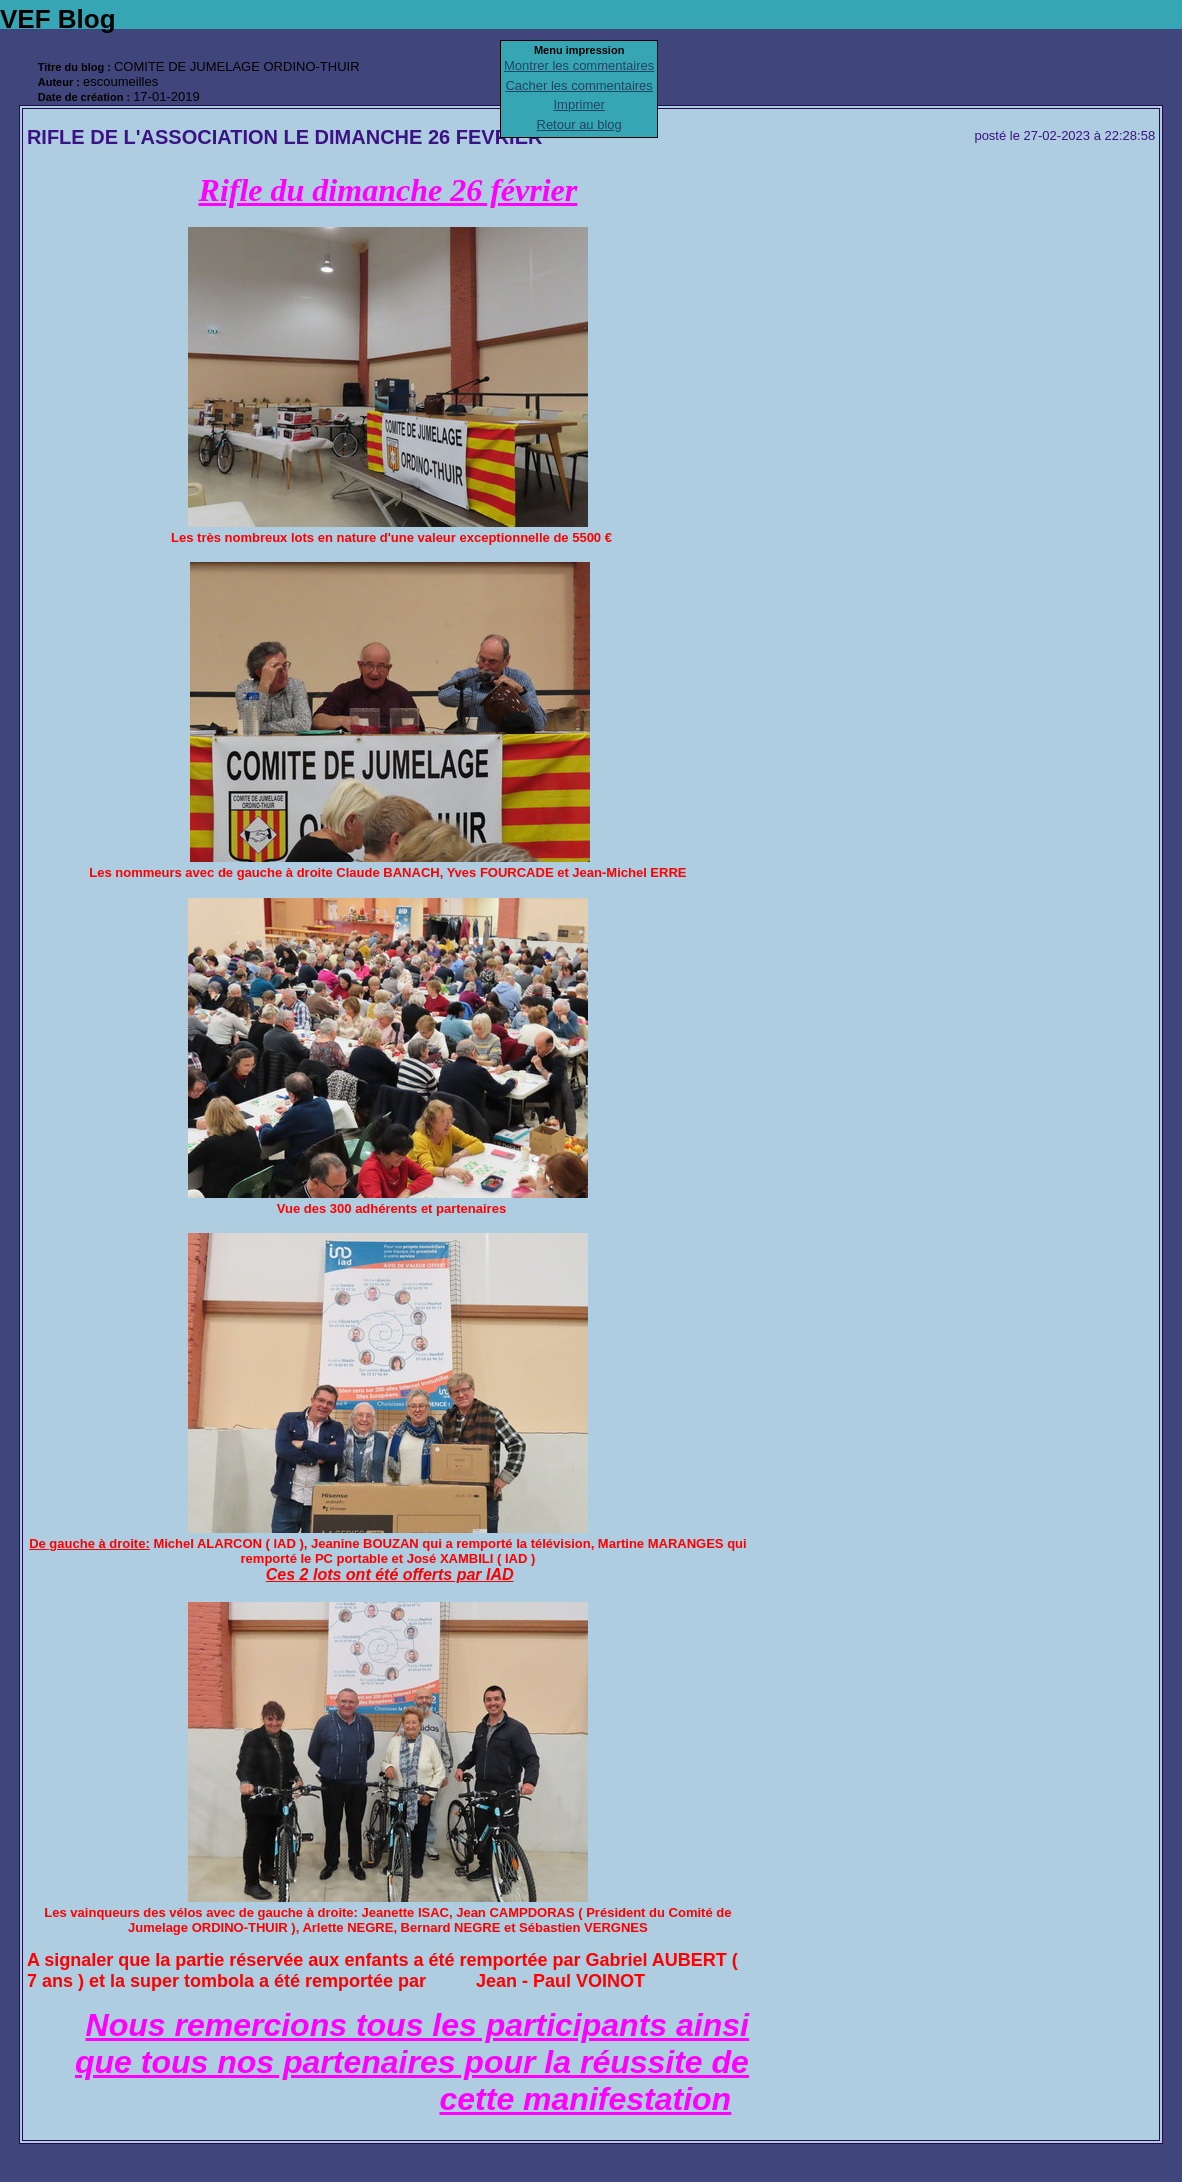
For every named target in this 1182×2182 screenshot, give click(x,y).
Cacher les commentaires (578, 85)
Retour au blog (579, 124)
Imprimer (579, 104)
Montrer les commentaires (579, 65)
